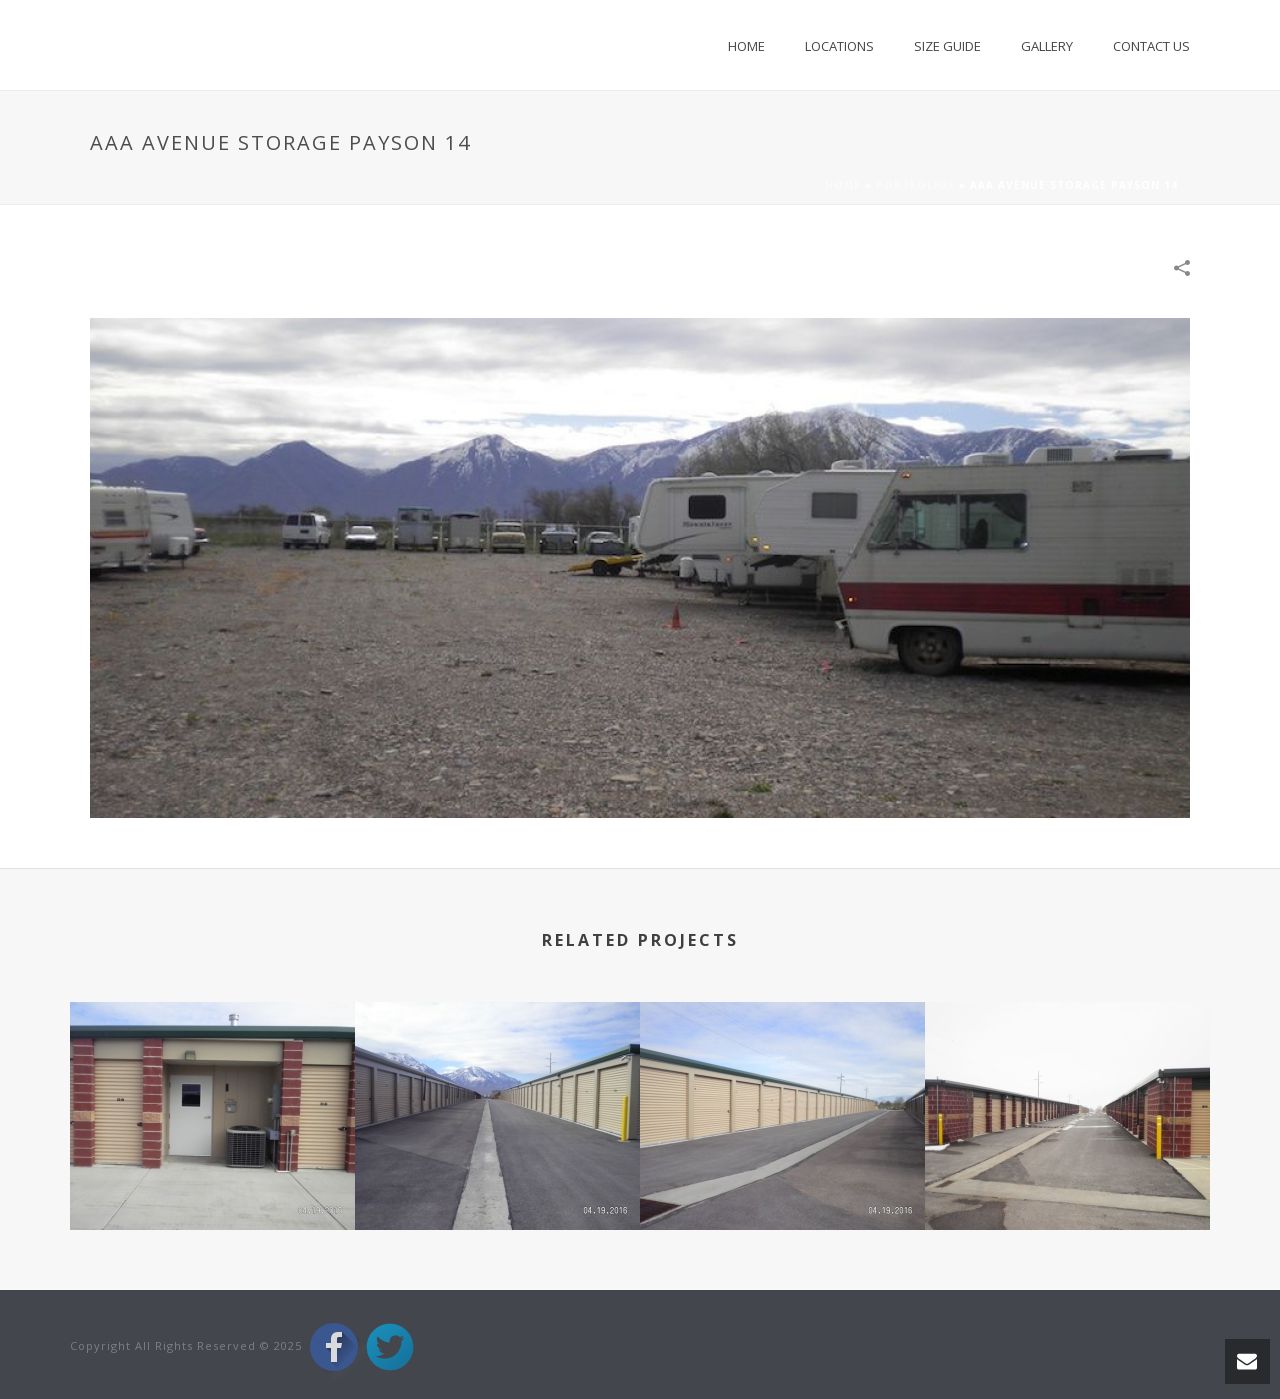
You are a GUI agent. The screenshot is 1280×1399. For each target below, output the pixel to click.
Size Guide (947, 46)
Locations (839, 46)
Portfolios (915, 185)
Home (746, 46)
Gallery (1047, 46)
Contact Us (1151, 46)
